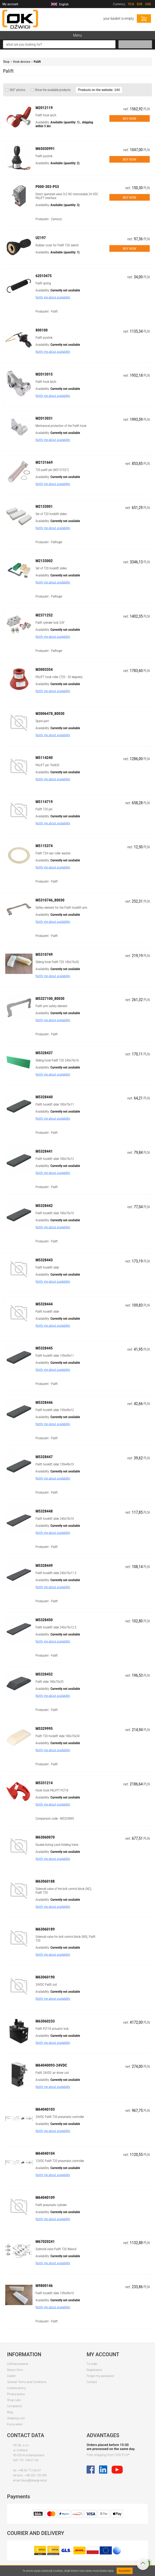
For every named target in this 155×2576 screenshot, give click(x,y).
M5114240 (44, 757)
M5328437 (44, 1052)
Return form (15, 2370)
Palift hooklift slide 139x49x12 (55, 1410)
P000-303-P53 (47, 186)
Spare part (42, 721)
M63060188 (45, 1881)
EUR (139, 4)
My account (10, 4)
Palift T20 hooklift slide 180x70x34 (58, 1736)
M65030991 (45, 148)
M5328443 (44, 1260)
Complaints (14, 2406)
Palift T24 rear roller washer (53, 853)
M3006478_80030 (50, 713)
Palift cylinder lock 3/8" (50, 623)
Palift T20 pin (44, 809)
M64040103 (45, 2109)
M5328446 (44, 1402)
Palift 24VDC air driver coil (52, 2073)
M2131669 (44, 462)
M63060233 (45, 2021)
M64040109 (45, 2197)
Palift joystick (44, 156)
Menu (77, 35)
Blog (10, 2412)
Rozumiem (125, 2570)
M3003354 (44, 669)
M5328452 (44, 1674)
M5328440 (44, 1096)
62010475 (44, 275)
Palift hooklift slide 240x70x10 (55, 1519)
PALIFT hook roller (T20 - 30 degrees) (59, 677)
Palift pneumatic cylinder (51, 2205)
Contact (92, 2382)
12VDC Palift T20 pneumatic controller (60, 2161)
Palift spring (43, 283)
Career (11, 2376)
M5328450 (44, 1619)
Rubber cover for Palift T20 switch (57, 245)
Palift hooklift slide (47, 1267)
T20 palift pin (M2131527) (52, 470)
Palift (37, 62)
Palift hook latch (46, 115)
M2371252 (44, 615)
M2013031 (44, 418)
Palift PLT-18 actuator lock (52, 2029)
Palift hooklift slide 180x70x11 (55, 1104)
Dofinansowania (17, 2364)
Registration (94, 2370)
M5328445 (44, 1348)
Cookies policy (16, 2388)
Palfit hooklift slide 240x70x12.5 (56, 1627)
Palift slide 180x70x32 (50, 1682)
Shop (6, 62)
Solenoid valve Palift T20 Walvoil (56, 2249)
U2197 (41, 237)
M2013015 (44, 374)
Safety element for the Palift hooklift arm (61, 908)
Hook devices (21, 62)
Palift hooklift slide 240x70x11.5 (56, 1573)
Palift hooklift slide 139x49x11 (55, 1356)
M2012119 (44, 107)
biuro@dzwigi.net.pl (34, 2480)
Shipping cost (16, 2418)
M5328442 (44, 1205)
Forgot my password (100, 2376)
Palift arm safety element (51, 1006)
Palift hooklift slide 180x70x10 (55, 1213)
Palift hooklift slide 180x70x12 (55, 1159)
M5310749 (44, 954)
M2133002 (44, 560)
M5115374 (44, 845)
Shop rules (14, 2400)
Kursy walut (14, 2424)
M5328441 (44, 1151)
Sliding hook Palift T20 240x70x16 (57, 1060)
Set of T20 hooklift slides (51, 514)
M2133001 (44, 506)
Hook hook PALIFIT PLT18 (52, 1790)
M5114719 (44, 801)
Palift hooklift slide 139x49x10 (55, 1464)
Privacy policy (16, 2394)
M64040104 (45, 2153)
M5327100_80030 (50, 998)
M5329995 (44, 1728)
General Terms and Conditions (26, 2382)
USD (148, 4)
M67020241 (45, 2241)
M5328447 (44, 1456)
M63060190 (45, 1977)
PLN (131, 4)
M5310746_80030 (50, 900)
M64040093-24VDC (51, 2065)
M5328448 (44, 1511)
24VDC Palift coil (46, 1984)
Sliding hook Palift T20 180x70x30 (57, 962)
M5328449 (44, 1565)
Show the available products (52, 90)
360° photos (17, 90)
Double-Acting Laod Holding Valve (57, 1845)
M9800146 (44, 2285)
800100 (42, 330)
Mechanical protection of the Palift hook (61, 426)
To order (92, 2364)
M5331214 (44, 1782)
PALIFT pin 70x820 (47, 765)
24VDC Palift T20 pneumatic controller (60, 2117)
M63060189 (45, 1929)
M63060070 (45, 1837)
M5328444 (44, 1304)
